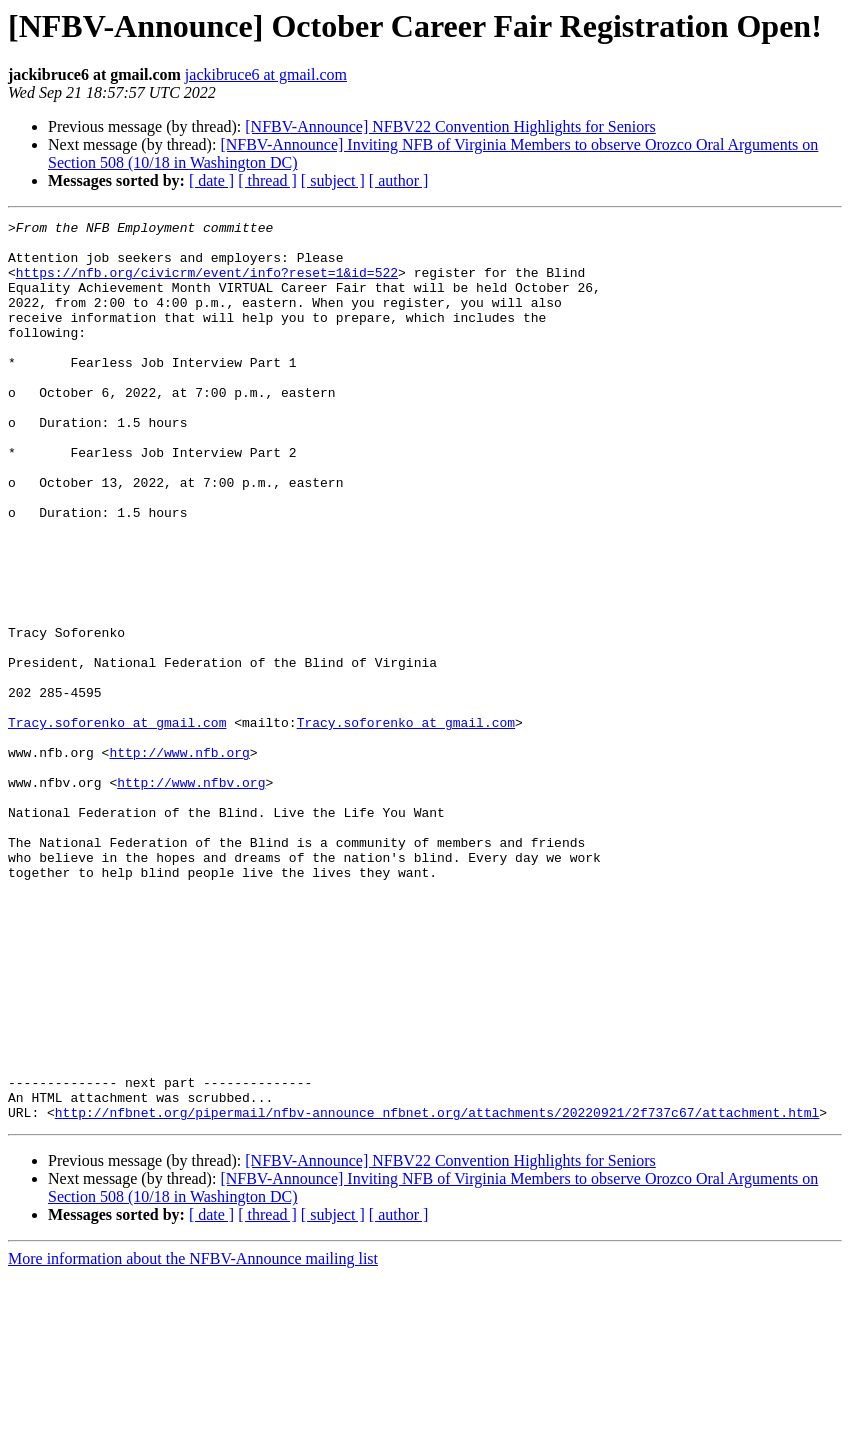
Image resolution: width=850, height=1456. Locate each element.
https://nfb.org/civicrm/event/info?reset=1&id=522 (207, 284)
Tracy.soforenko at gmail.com (117, 824)
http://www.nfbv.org (191, 896)
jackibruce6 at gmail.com (266, 74)
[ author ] (399, 180)
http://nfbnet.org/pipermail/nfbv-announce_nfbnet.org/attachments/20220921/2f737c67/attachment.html (437, 1292)
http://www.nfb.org (179, 860)
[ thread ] (267, 180)
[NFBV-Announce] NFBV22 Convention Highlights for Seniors (450, 126)
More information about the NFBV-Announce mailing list (193, 1438)
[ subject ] (333, 180)
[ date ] (211, 180)
